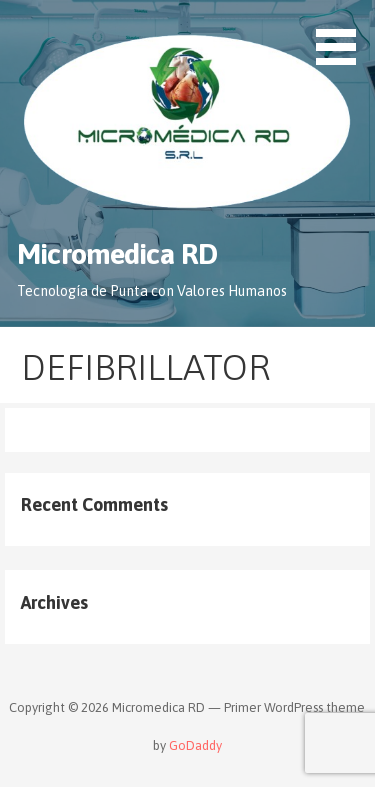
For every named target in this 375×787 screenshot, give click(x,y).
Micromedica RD (117, 253)
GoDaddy (195, 745)
